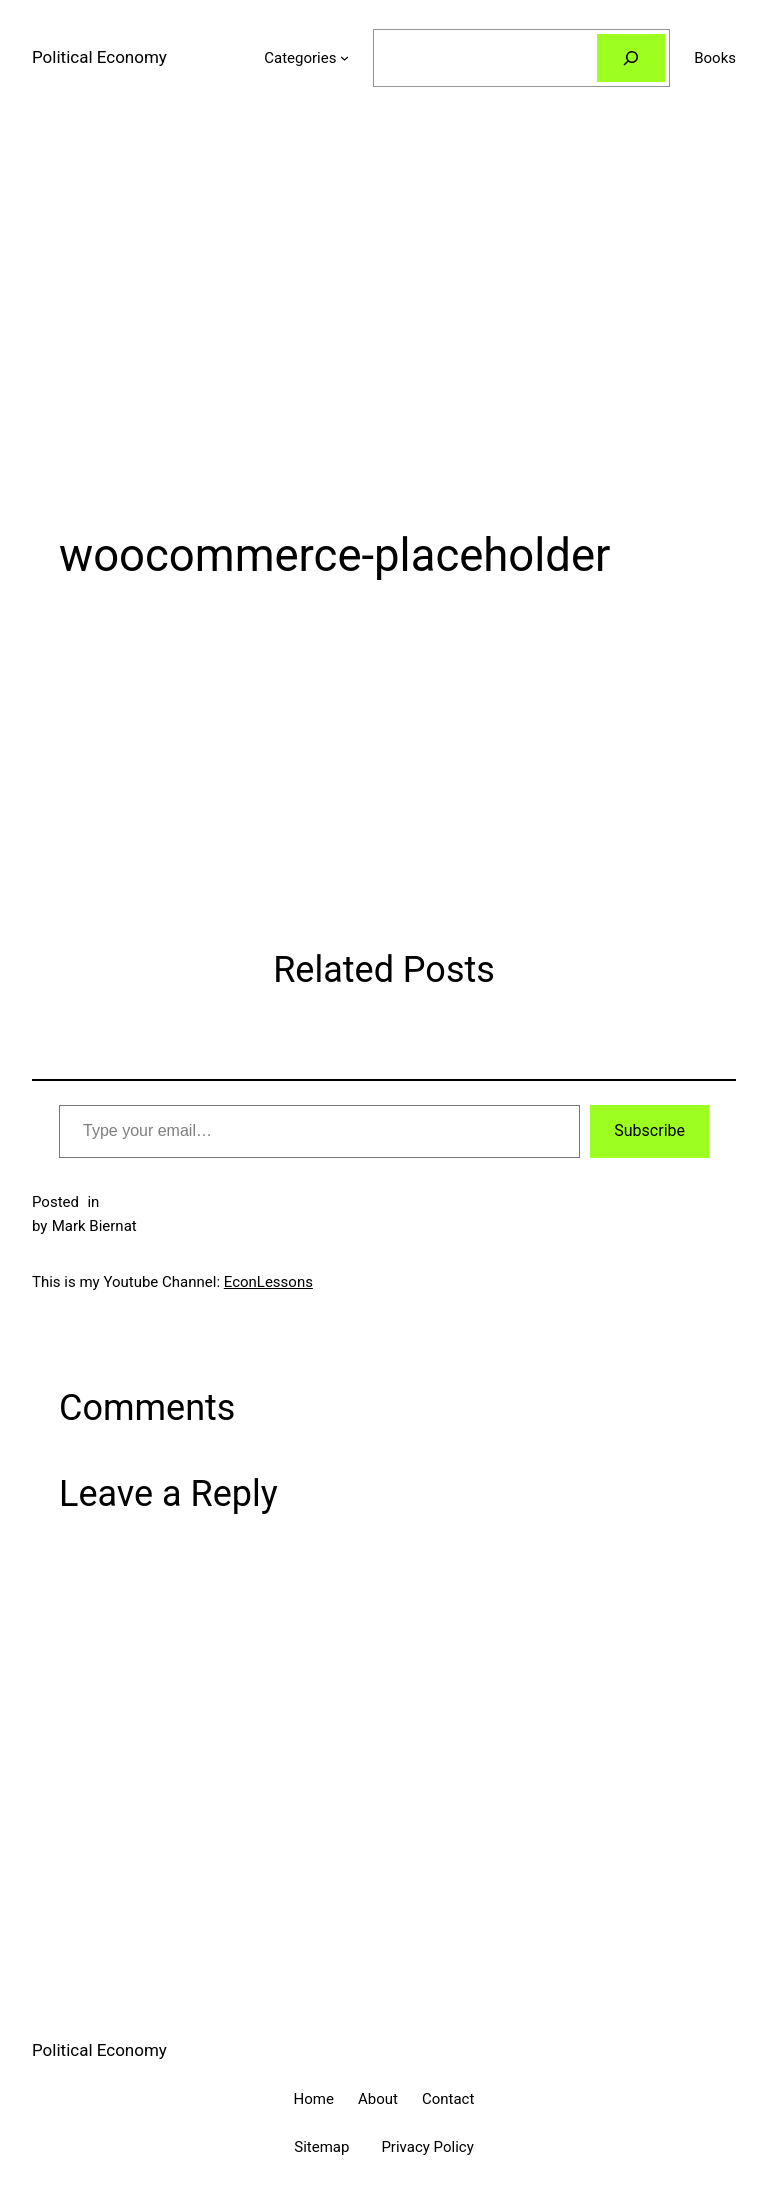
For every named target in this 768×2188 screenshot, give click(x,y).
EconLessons (268, 1282)
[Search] (631, 58)
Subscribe (649, 1130)
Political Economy (99, 57)
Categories (300, 58)
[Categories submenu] (344, 57)
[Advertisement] (384, 328)
